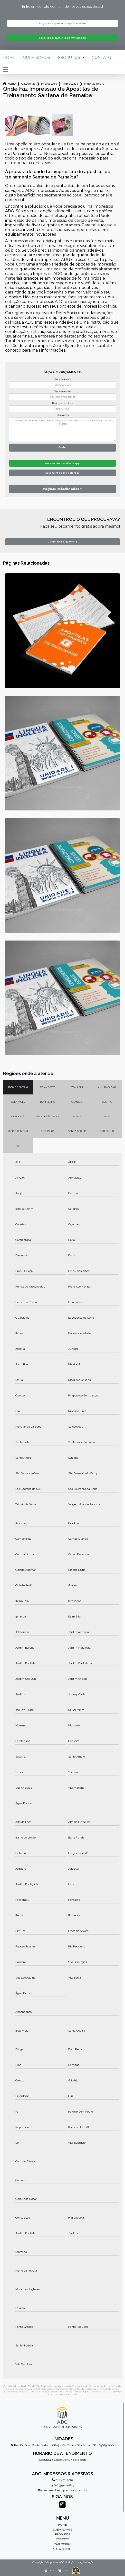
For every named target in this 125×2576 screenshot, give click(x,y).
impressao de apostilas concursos (70, 83)
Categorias (28, 83)
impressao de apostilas (49, 83)
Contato (101, 57)
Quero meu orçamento (62, 541)
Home (9, 57)
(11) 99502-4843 (62, 2485)
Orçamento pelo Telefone (62, 472)
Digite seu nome (62, 379)
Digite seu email (62, 391)
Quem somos (36, 57)
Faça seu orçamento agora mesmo (62, 23)
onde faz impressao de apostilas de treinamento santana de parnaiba (94, 83)
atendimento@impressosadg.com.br (62, 2490)
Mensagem (63, 415)
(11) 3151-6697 (62, 2480)
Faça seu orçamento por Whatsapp (62, 37)
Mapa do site (62, 2549)
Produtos (69, 57)
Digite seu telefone (62, 403)
